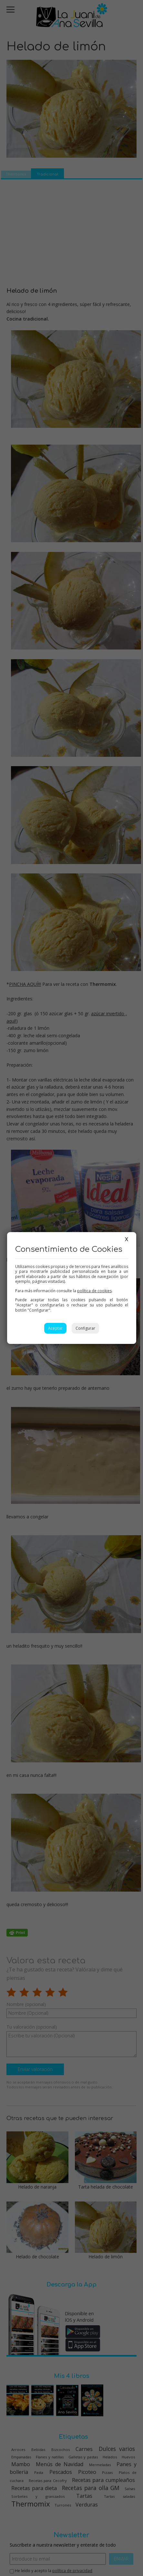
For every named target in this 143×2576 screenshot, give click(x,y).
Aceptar (55, 1328)
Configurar (85, 1328)
